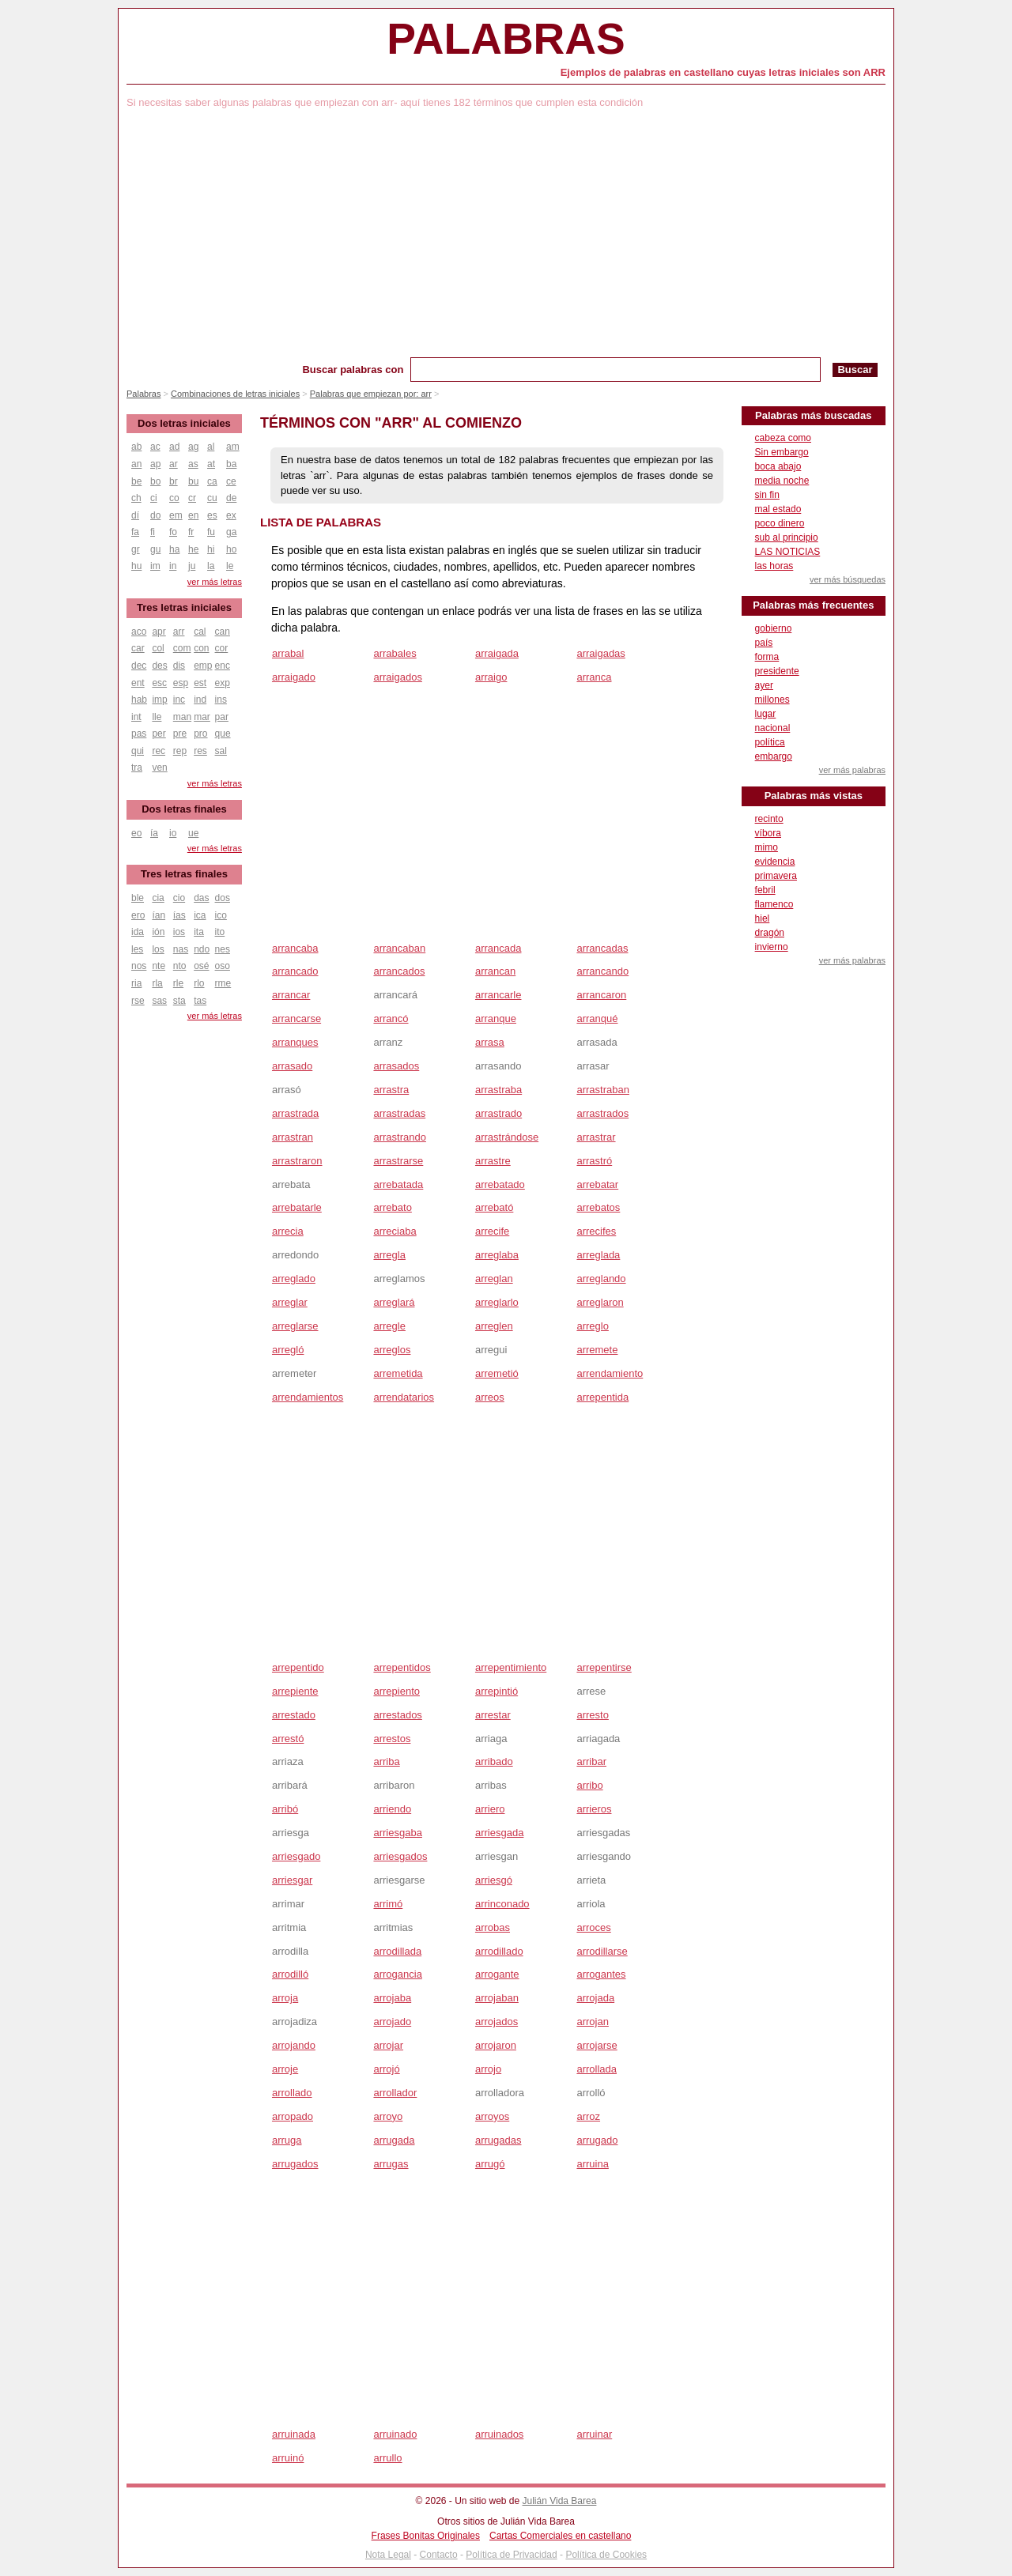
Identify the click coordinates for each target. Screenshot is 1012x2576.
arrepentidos (401, 1667)
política (770, 742)
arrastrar (595, 1137)
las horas (774, 565)
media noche (782, 480)
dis (179, 665)
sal (221, 750)
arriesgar (292, 1880)
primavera (776, 875)
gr (135, 549)
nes (222, 949)
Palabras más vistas (814, 795)
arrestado (293, 1715)
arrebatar (597, 1184)
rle (178, 983)
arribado (494, 1761)
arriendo (392, 1809)
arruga (287, 2140)
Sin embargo (782, 452)
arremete (596, 1350)
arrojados (496, 2021)
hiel (762, 918)
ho (231, 549)
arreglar (290, 1302)
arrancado (295, 971)
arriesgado (296, 1856)
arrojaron (495, 2045)
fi (152, 531)
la (210, 565)
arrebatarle (297, 1207)
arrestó (288, 1738)
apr (158, 631)
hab (139, 699)
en (193, 515)
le (229, 565)
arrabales (394, 653)
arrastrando (399, 1137)
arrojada (595, 1998)
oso (222, 965)
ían (158, 915)
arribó (285, 1809)
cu (212, 498)
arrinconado (502, 1904)
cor (221, 648)
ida (137, 931)
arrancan (495, 971)
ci (153, 498)
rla (157, 983)
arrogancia (397, 1974)
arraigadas (600, 653)
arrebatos (598, 1207)
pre (180, 733)
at (211, 464)
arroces (593, 1927)
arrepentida (602, 1397)
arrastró (594, 1161)
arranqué (596, 1018)
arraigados (397, 677)
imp (159, 699)
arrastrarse (398, 1161)
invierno (771, 946)
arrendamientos (307, 1397)
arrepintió (496, 1691)
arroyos (492, 2116)
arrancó (390, 1018)
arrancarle (498, 995)
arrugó (490, 2164)
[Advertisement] (506, 238)
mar (202, 716)
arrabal (288, 653)
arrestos (391, 1738)
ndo (202, 949)
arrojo (488, 2069)
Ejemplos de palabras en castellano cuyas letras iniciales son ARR (723, 72)
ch (136, 498)
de (231, 498)
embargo (773, 756)
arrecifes (596, 1231)
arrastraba (498, 1090)
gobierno (773, 628)
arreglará (393, 1302)
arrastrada (295, 1113)
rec (158, 750)
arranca (593, 677)
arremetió (497, 1373)
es (212, 515)
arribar (591, 1761)
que (223, 733)
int (136, 716)
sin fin (767, 494)
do (155, 515)
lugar (765, 713)
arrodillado (499, 1951)
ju (191, 565)
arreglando (600, 1278)
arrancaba (295, 948)
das (201, 897)
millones (772, 699)
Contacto (439, 2554)
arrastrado (498, 1113)
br (173, 481)
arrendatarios (403, 1397)
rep (180, 750)
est (200, 682)
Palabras (506, 38)
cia (158, 897)
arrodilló (290, 1974)
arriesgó (493, 1880)
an (136, 464)
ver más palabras (852, 770)
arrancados (399, 971)
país (764, 642)
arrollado (292, 2093)
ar (173, 464)
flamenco (774, 904)
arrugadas (498, 2140)
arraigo (491, 677)
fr (191, 531)
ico (221, 915)
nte (158, 965)
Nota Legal (388, 2554)
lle (156, 716)
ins (221, 699)
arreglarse (295, 1326)
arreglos (391, 1350)
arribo (589, 1785)
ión (158, 931)
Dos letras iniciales (184, 423)
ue (193, 833)
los (158, 949)
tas (200, 1000)
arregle (389, 1326)
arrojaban (497, 1998)
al (210, 446)
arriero (490, 1809)
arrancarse (296, 1018)
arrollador (395, 2093)
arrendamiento (609, 1373)
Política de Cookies (606, 2554)
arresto (592, 1715)
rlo (199, 983)
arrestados (397, 1715)
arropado (292, 2116)
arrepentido (298, 1667)
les (137, 949)
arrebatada (398, 1184)
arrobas (492, 1927)
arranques (295, 1042)
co (174, 498)
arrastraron (297, 1161)
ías (179, 915)
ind (200, 699)
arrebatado (500, 1184)
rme (223, 983)
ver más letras (214, 581)
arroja (285, 1998)
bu (193, 481)
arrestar (493, 1715)
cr (192, 498)
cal (200, 631)
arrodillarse (601, 1951)
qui (137, 750)
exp (222, 682)
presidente (777, 671)
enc (222, 665)
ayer (764, 685)
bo (155, 481)
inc (179, 699)
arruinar (594, 2434)
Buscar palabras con (352, 369)
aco (138, 631)
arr (179, 631)
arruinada (293, 2434)
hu (136, 565)
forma (767, 656)
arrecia (288, 1231)
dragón (769, 932)
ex (231, 515)
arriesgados (400, 1856)
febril (765, 890)
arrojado (392, 2021)
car (138, 648)
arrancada (498, 948)
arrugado (596, 2140)
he (193, 549)
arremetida (397, 1373)
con (201, 648)
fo (173, 531)
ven (159, 767)
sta (179, 1000)
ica (200, 915)
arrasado (292, 1066)
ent (138, 682)
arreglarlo (497, 1302)
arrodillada (397, 1951)
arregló (288, 1350)
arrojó (386, 2069)
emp (203, 665)
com (182, 648)
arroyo (387, 2116)
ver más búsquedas (848, 579)
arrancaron (601, 995)
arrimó (387, 1904)
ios (179, 931)
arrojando (293, 2045)
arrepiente (295, 1691)
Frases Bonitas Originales (426, 2535)
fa (135, 531)
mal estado (778, 509)
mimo (766, 847)
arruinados (499, 2434)
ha (174, 549)
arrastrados (602, 1113)
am (233, 446)
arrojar (388, 2045)
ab (136, 446)
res (200, 750)
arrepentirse (603, 1667)
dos (222, 897)
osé (201, 965)
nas (180, 949)
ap (155, 464)
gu (155, 549)
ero (138, 915)
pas (138, 733)
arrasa (489, 1042)
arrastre (493, 1161)
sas (159, 1000)
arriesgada (499, 1833)
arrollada (596, 2069)
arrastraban (602, 1090)
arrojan (592, 2021)
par (221, 716)
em (176, 515)
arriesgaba (397, 1833)
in (172, 565)
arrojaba (392, 1998)
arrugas (390, 2164)
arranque (495, 1018)
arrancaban (399, 948)
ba (231, 464)
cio (179, 897)
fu (211, 531)
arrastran (292, 1137)
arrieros (593, 1809)
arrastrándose (506, 1137)
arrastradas (399, 1113)
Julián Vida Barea (560, 2500)
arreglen (494, 1326)
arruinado (395, 2434)
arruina (592, 2164)
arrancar (291, 995)
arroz (588, 2116)
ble (137, 897)
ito (220, 931)
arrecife (492, 1231)
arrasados (396, 1066)
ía (154, 833)
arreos (489, 1397)
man (182, 716)
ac (155, 446)
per (158, 733)
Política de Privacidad (511, 2554)
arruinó (288, 2458)
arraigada (497, 653)
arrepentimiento (510, 1667)
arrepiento (396, 1691)
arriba (386, 1761)
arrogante (497, 1974)
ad (174, 446)
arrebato (392, 1207)
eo (136, 833)
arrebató (494, 1207)
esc (159, 682)
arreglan (494, 1278)
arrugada (393, 2140)
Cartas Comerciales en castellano (560, 2535)
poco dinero (780, 523)
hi (210, 549)
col (158, 648)
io (172, 833)
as (193, 464)
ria (136, 983)
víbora (768, 833)
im (155, 565)
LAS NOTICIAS (788, 551)
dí (135, 515)
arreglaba (497, 1255)
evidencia (775, 861)
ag (193, 446)
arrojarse (596, 2045)
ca (212, 481)
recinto (769, 818)
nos (138, 965)
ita (199, 931)
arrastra (391, 1090)
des (159, 665)
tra (136, 767)
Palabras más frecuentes (813, 605)
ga (231, 531)
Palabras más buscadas (813, 415)
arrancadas (602, 948)
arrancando (602, 971)
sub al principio (786, 537)
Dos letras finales (184, 809)
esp (180, 682)
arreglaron (599, 1302)
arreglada (598, 1255)
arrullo (387, 2458)
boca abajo (778, 466)
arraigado (293, 677)
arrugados (295, 2164)
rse (138, 1000)
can (222, 631)
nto (180, 965)
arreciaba (394, 1231)
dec (138, 665)
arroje (285, 2069)
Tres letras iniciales (184, 607)
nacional (773, 728)
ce (231, 481)
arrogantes (600, 1974)
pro (200, 733)
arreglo (592, 1326)
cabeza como (783, 437)
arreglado (293, 1278)
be (136, 481)
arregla (389, 1255)
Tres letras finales (184, 874)
